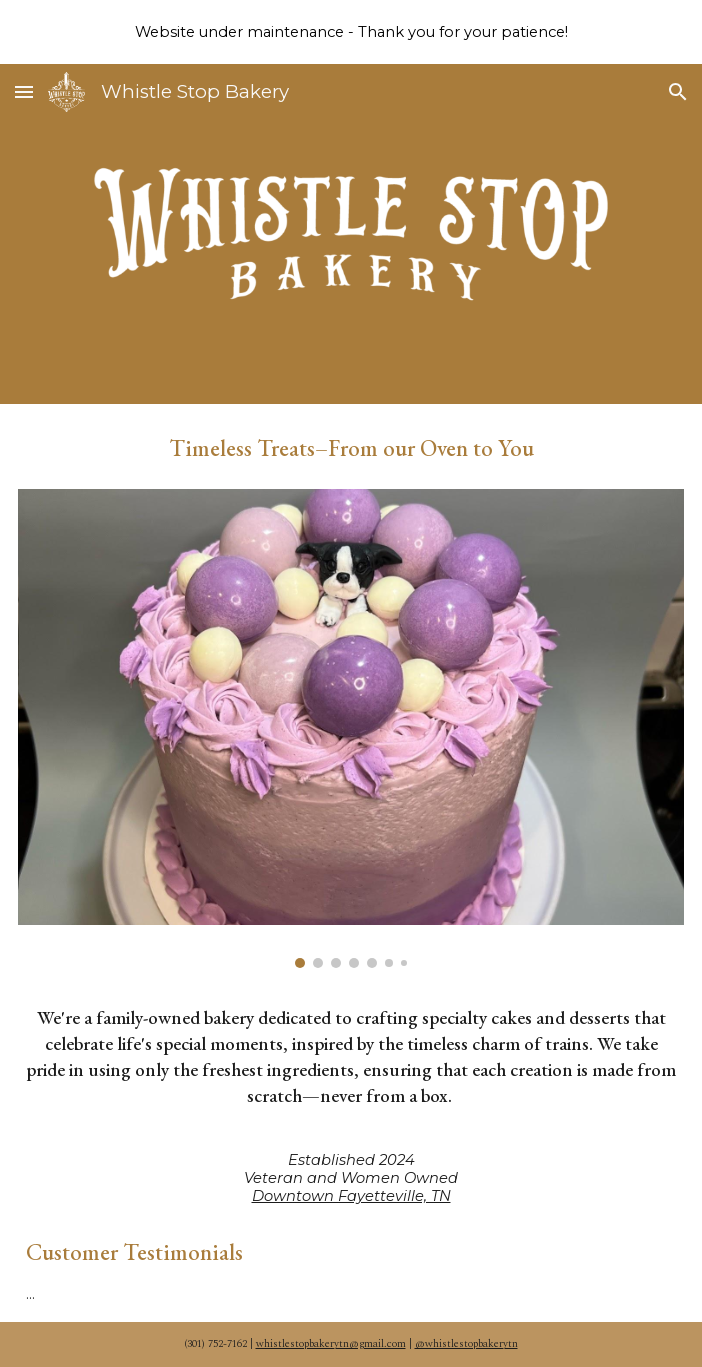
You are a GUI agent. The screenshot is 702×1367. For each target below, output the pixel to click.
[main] (351, 442)
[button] (24, 91)
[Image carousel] (351, 728)
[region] (351, 32)
